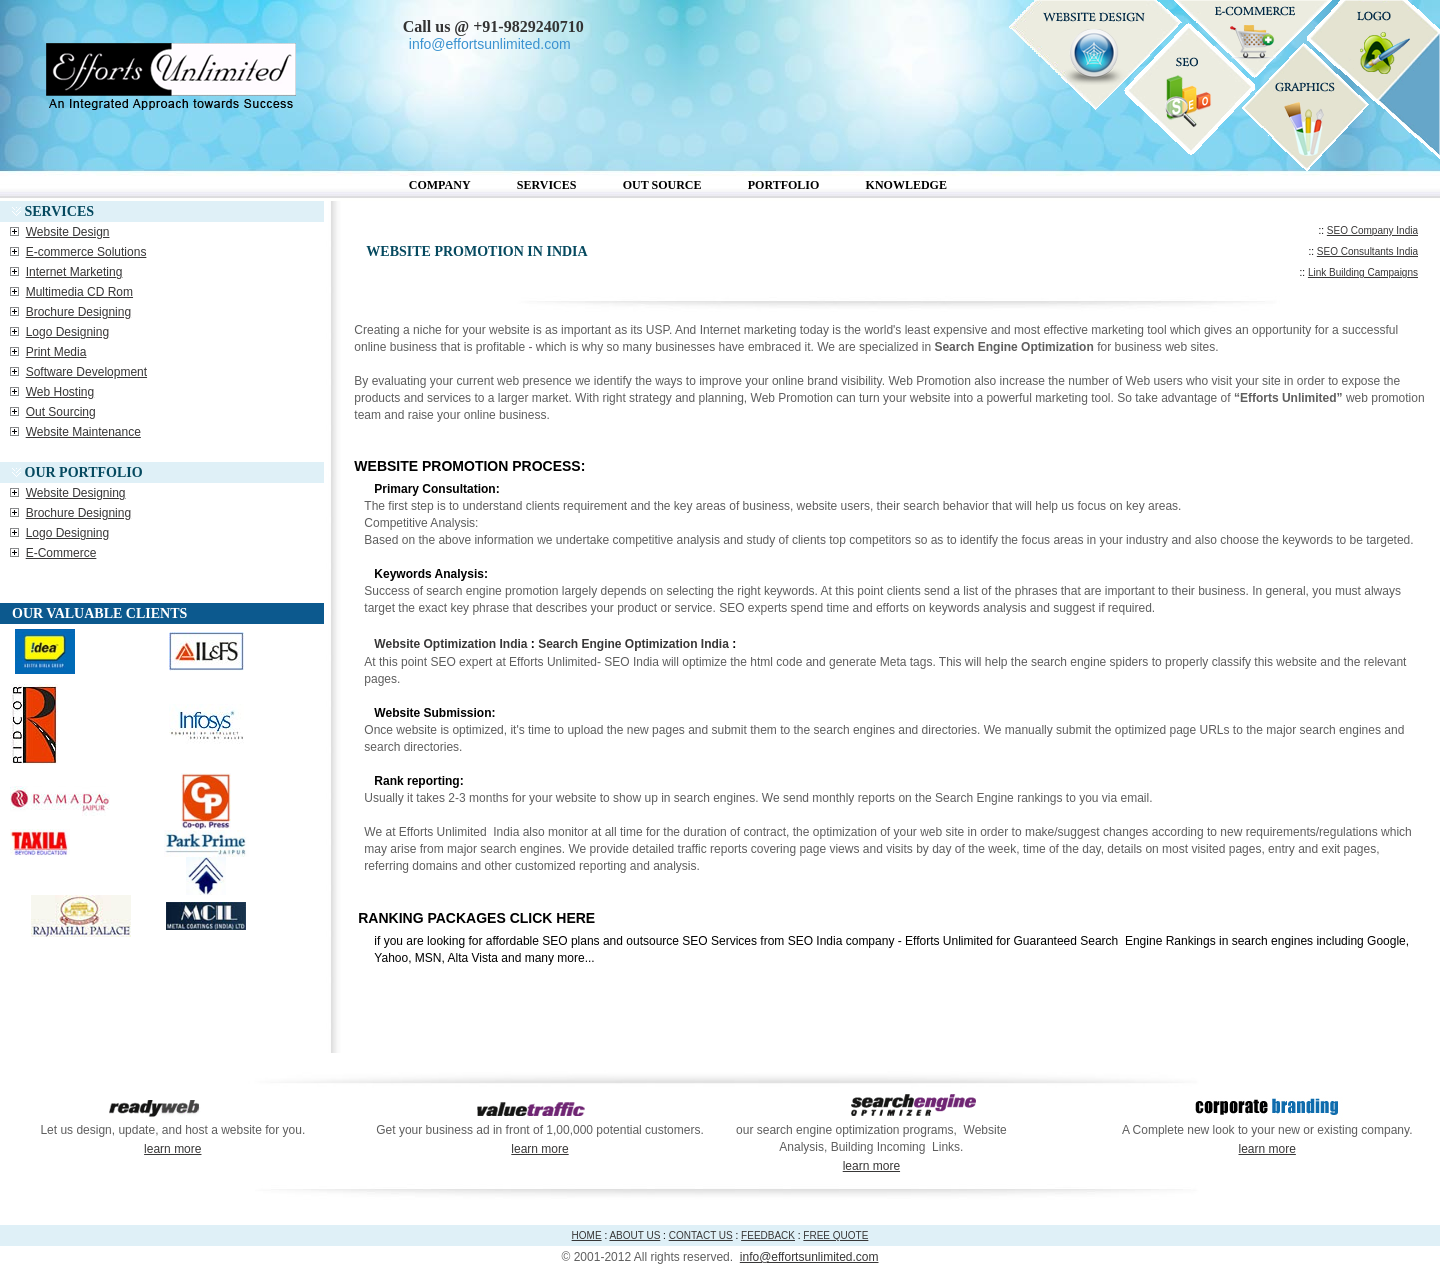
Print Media (56, 352)
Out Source (662, 185)
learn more (172, 1149)
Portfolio (784, 185)
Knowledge (906, 185)
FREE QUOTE (835, 1235)
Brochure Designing (78, 312)
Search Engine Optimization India (633, 644)
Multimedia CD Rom (79, 292)
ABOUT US (634, 1235)
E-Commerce (61, 553)
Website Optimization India (450, 644)
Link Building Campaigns (1363, 272)
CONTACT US (701, 1235)
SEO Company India (1372, 230)
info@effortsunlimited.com (809, 1257)
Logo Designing (67, 332)
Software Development (86, 372)
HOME (587, 1235)
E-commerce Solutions (86, 252)
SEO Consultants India (1367, 251)
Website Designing (76, 493)
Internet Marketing (74, 272)
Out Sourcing (61, 412)
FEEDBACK (768, 1235)
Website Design (68, 232)
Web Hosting (60, 392)
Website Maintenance (83, 432)
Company (440, 185)
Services (547, 185)
